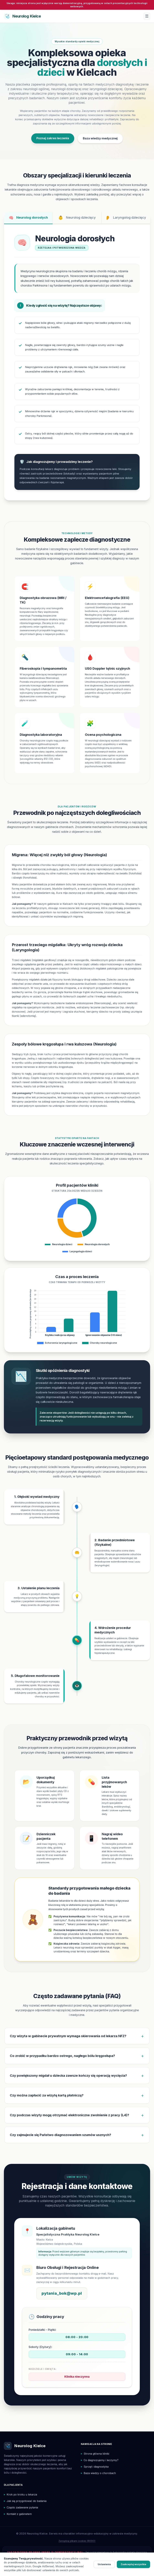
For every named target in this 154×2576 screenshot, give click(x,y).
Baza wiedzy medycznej (100, 138)
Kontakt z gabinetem (18, 2514)
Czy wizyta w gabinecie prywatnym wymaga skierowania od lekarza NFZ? (77, 2036)
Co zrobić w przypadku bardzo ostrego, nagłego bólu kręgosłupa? (77, 2056)
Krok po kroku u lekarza (20, 2494)
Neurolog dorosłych (28, 217)
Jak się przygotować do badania (25, 2501)
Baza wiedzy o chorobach (98, 2473)
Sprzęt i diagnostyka (95, 2466)
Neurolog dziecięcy (77, 217)
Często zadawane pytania (21, 2507)
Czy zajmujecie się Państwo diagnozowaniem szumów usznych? (77, 2135)
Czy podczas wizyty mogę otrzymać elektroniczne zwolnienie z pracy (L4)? (77, 2115)
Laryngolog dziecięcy (125, 217)
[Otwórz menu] (147, 16)
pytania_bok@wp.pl (62, 2293)
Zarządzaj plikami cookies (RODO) (77, 2541)
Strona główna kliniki (95, 2453)
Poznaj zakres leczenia (52, 138)
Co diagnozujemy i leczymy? (99, 2460)
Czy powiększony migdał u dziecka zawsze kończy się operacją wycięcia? (77, 2075)
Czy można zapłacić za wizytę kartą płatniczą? (77, 2095)
